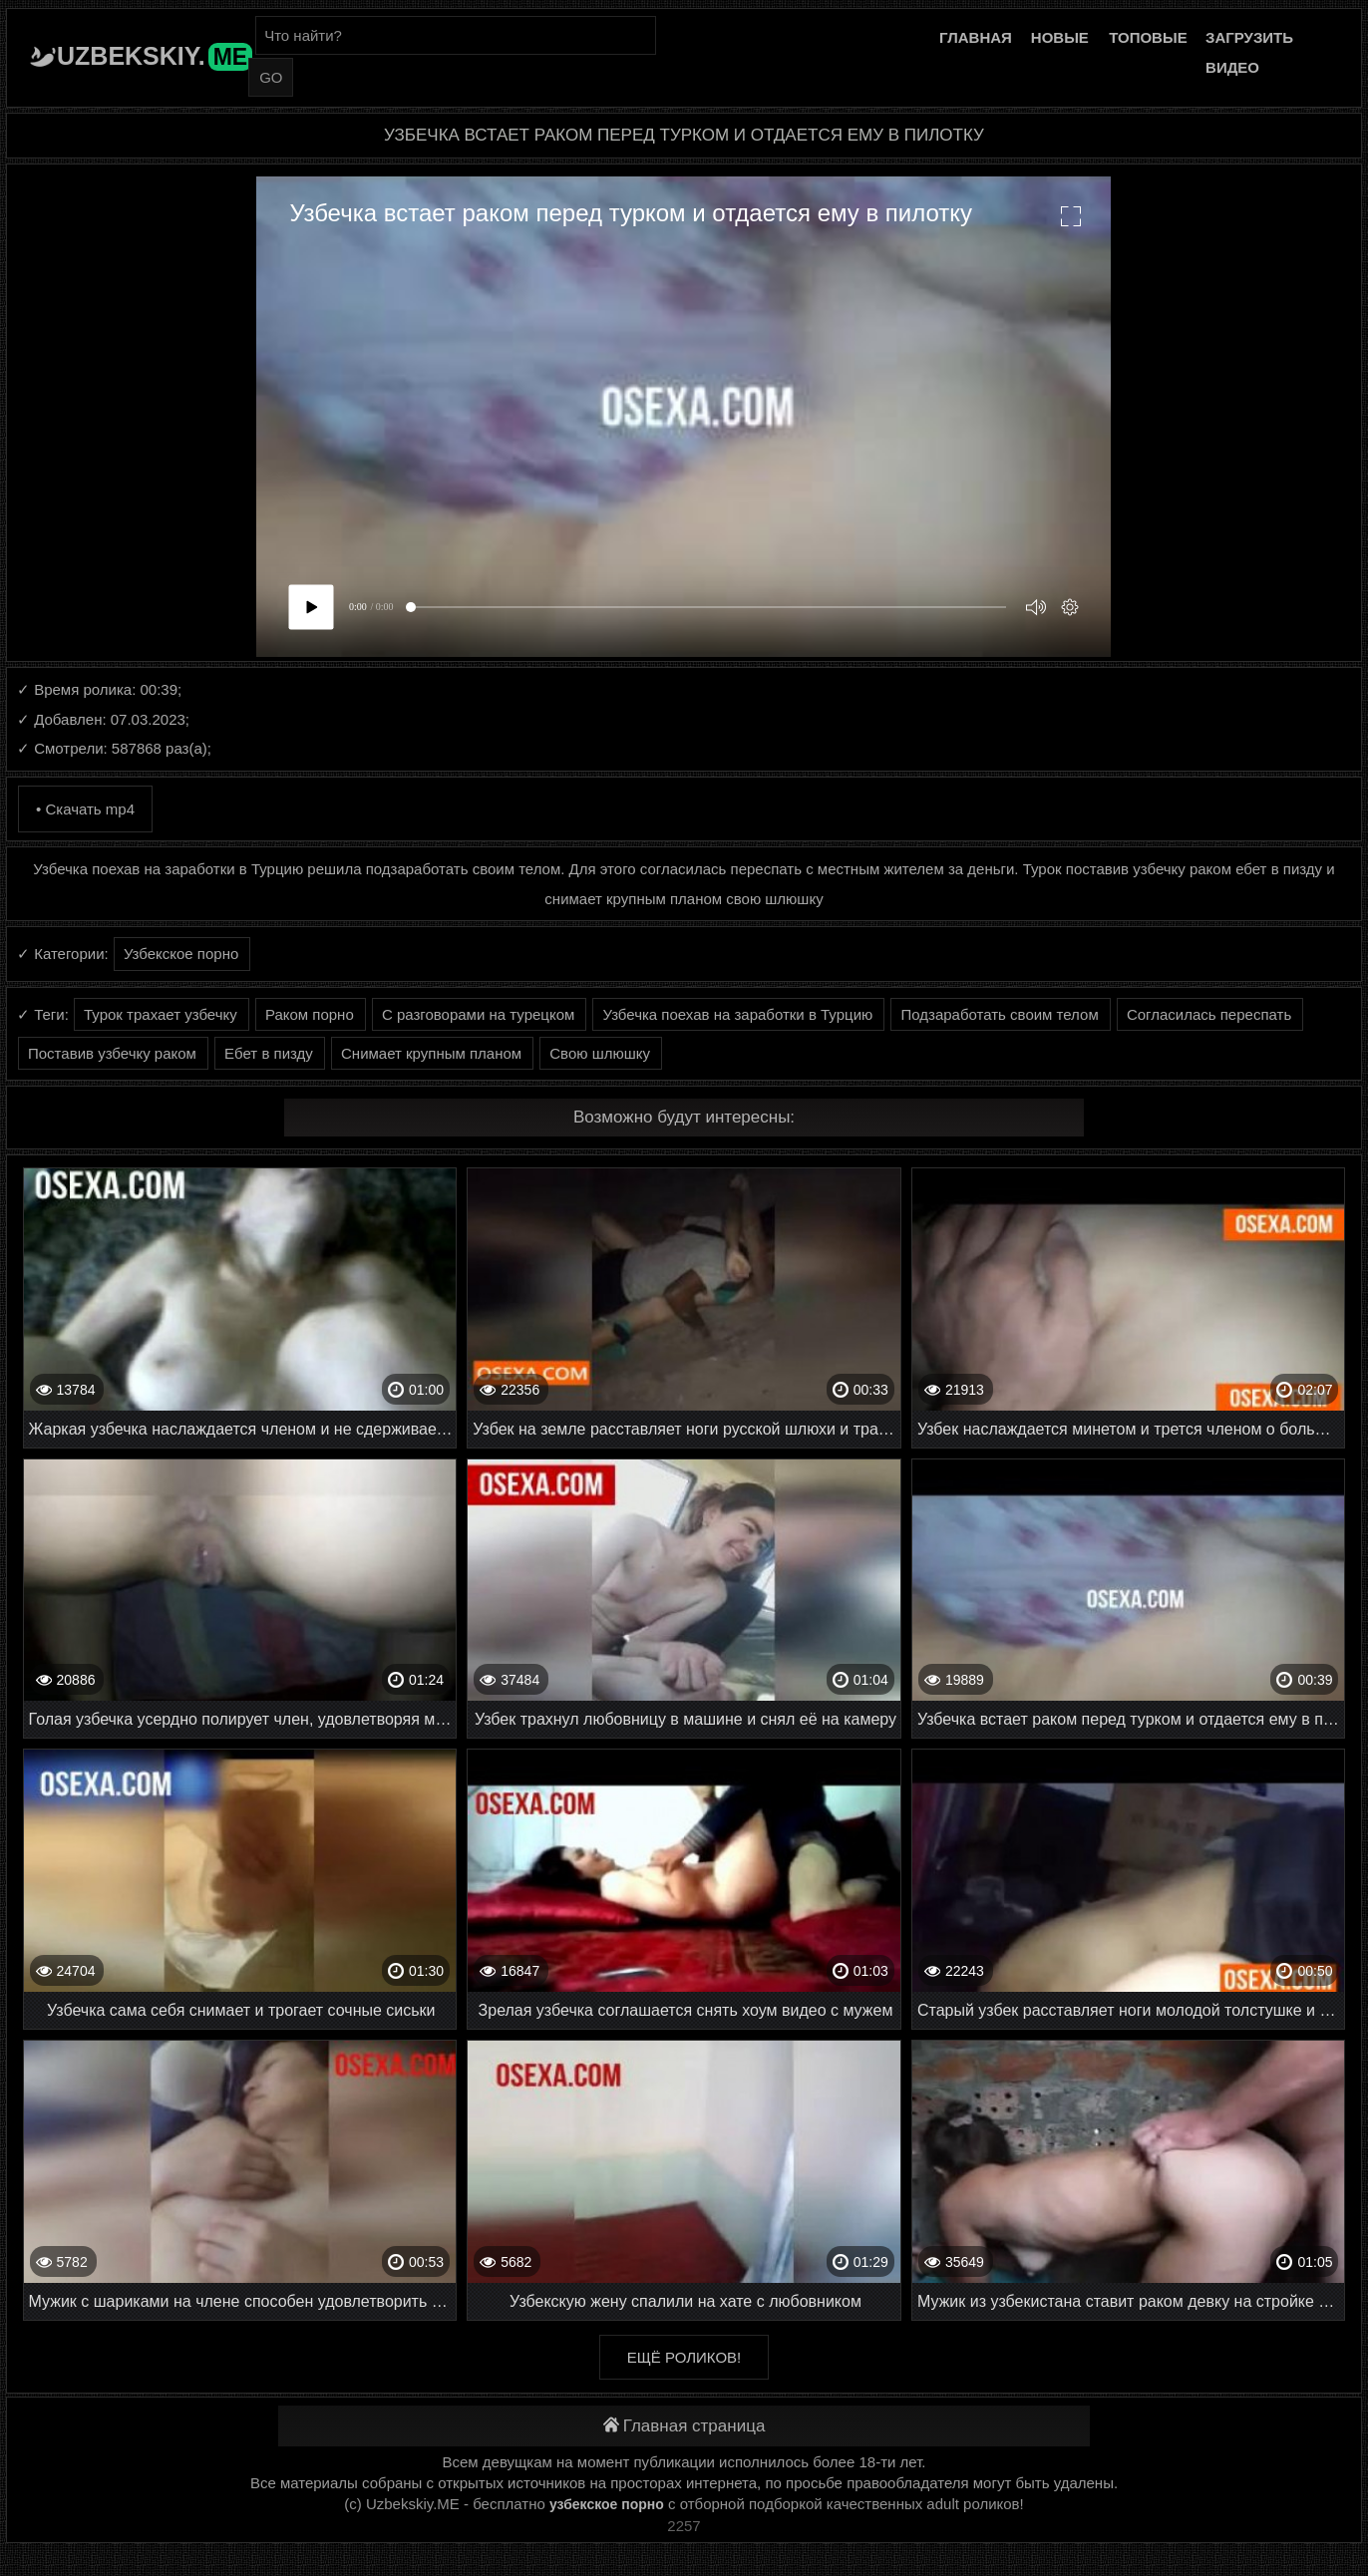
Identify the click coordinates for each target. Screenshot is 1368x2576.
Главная (975, 37)
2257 (683, 2525)
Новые (1060, 37)
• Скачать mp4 (85, 809)
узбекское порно (606, 2504)
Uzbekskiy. (154, 56)
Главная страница (684, 2425)
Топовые (1148, 37)
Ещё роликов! (684, 2357)
